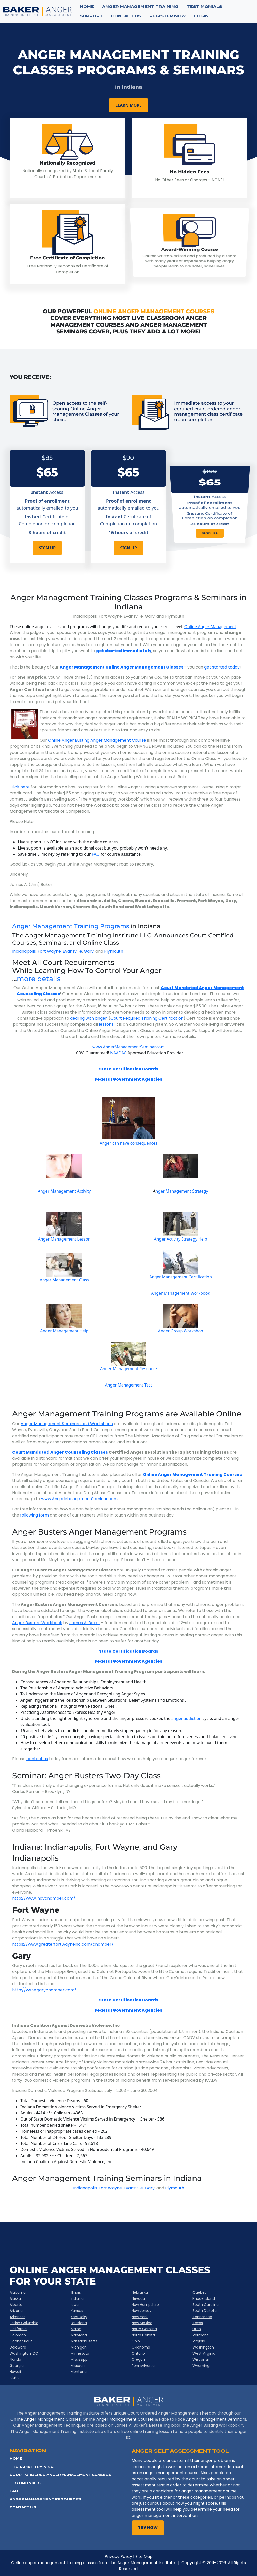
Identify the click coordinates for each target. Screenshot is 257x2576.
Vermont (200, 2335)
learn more (128, 105)
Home (87, 7)
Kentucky (79, 2316)
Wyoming (201, 2365)
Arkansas (17, 2316)
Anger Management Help (64, 1331)
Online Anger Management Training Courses (192, 1474)
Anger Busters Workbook (37, 1623)
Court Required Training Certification (146, 1018)
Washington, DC (24, 2353)
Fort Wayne (49, 951)
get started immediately (123, 651)
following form (34, 1515)
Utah (196, 2329)
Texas (197, 2322)
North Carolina (144, 2329)
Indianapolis (24, 951)
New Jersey (141, 2310)
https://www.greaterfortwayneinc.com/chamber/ (63, 1944)
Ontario (138, 2353)
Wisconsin (201, 2359)
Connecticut (21, 2341)
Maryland (79, 2335)
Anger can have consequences (128, 1143)
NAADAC (118, 1053)
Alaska (15, 2298)
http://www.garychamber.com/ (44, 1990)
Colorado (18, 2335)
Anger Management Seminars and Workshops (67, 1424)
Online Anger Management (210, 626)
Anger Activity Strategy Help (180, 1239)
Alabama (18, 2292)
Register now (167, 16)
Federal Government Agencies (128, 1079)
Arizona (16, 2310)
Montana (79, 2371)
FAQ (95, 854)
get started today (222, 667)
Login (201, 16)
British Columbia (24, 2322)
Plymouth (113, 951)
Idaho (15, 2377)
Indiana (77, 2298)
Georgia (17, 2365)
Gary (89, 951)
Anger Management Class (64, 1280)
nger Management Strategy (182, 1191)
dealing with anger (88, 1018)
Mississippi (79, 2359)
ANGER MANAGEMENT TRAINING (140, 7)
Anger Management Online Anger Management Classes (122, 667)
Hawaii (15, 2371)
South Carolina (205, 2304)
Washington (203, 2347)
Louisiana (79, 2322)
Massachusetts (84, 2341)
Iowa (75, 2304)
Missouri (78, 2365)
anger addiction (186, 1718)
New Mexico (142, 2322)
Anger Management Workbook (180, 1293)
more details (39, 978)
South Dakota (204, 2310)
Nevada (138, 2298)
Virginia (198, 2341)
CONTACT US (126, 16)
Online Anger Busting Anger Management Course (97, 740)
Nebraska (140, 2292)
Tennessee (202, 2316)
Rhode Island (203, 2298)
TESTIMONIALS (204, 7)
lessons (106, 1024)
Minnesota (80, 2353)
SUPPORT (91, 16)
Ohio (136, 2341)
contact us (37, 1759)
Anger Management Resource (128, 1369)
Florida (15, 2359)
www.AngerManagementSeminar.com (128, 1047)
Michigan (79, 2347)
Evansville (72, 951)
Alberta (16, 2304)
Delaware (18, 2347)
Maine (76, 2329)
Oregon (138, 2359)
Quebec (199, 2292)
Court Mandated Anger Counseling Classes (60, 1452)
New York (140, 2316)
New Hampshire (145, 2304)
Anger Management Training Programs (70, 926)
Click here (20, 787)
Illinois (76, 2292)
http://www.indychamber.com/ (43, 1898)
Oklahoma (141, 2347)
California (18, 2329)
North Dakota (143, 2335)
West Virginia (203, 2353)
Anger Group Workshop (180, 1331)
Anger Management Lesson (64, 1239)
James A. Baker (84, 1623)
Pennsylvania (143, 2365)
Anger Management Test (128, 1385)
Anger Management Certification (180, 1277)
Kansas (77, 2310)
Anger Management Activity (64, 1191)
